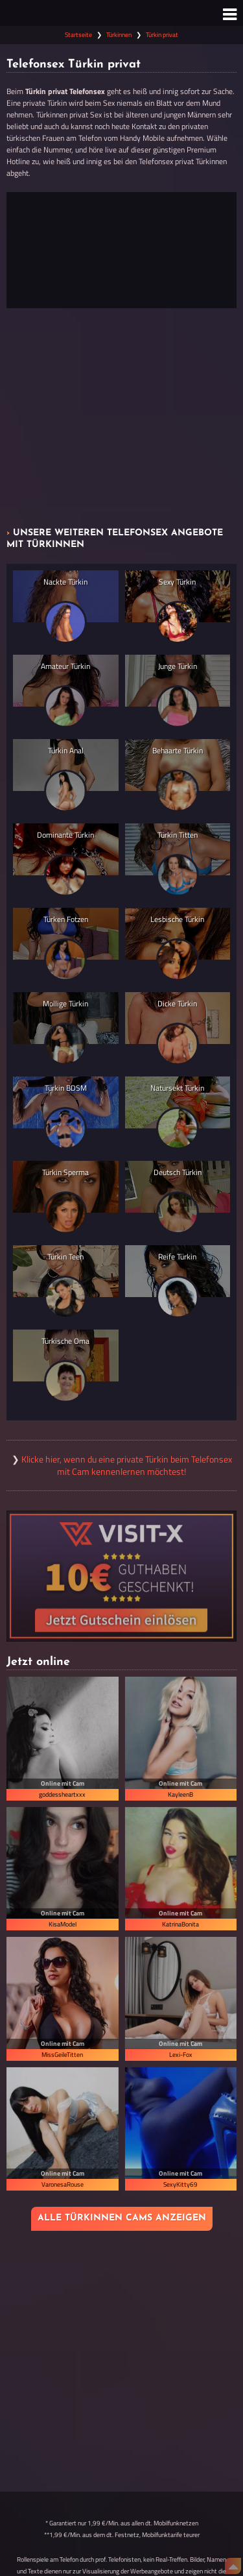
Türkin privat (162, 35)
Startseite (78, 35)
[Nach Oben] (233, 2566)
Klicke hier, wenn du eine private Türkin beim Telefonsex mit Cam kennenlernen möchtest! (126, 1465)
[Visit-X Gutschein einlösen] (121, 1576)
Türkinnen (119, 35)
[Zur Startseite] (121, 13)
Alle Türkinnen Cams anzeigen (122, 2218)
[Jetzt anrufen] (121, 250)
